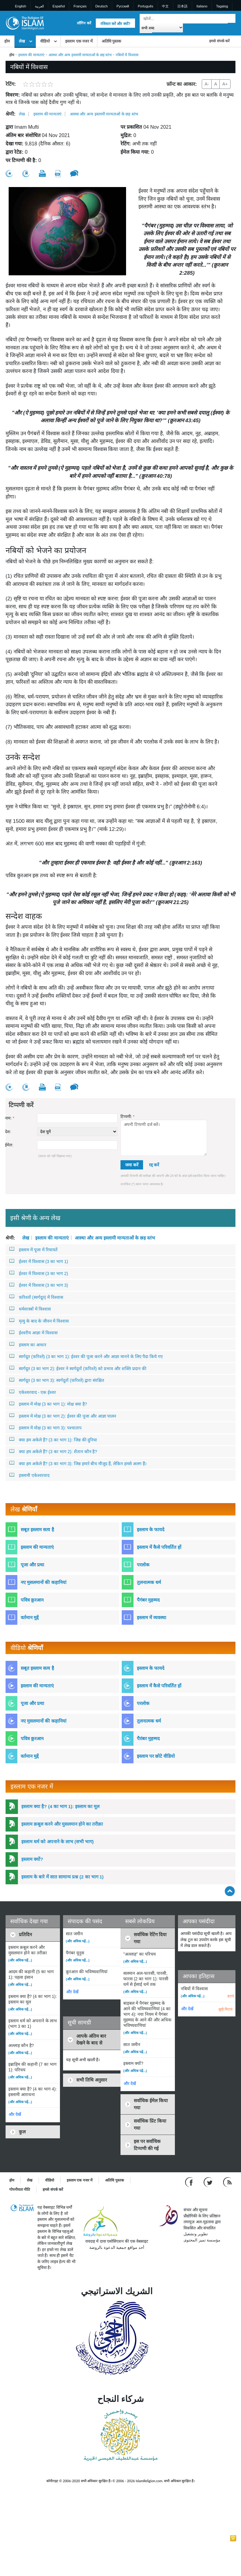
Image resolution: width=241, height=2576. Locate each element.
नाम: (9, 1118)
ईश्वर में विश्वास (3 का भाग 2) (38, 1273)
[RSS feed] (227, 2182)
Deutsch (101, 6)
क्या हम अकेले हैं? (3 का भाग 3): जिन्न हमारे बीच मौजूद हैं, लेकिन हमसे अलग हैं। (77, 1463)
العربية (39, 6)
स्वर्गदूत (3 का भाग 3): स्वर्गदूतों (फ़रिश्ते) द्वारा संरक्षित (56, 1380)
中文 (165, 6)
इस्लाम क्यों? (32, 1859)
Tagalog (222, 6)
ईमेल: (9, 1145)
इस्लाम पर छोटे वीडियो (156, 1756)
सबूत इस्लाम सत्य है (37, 1529)
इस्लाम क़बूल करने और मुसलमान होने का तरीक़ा (62, 1824)
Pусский (122, 6)
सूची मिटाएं (225, 2009)
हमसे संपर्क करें (219, 41)
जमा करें (131, 1164)
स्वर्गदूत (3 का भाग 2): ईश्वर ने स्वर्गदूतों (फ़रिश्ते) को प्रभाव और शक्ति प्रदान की (77, 1368)
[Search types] (161, 27)
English (20, 6)
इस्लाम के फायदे (150, 1529)
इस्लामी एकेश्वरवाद (29, 1475)
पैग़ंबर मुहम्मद (148, 1738)
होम (7, 41)
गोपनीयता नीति (19, 2189)
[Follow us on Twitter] (209, 2182)
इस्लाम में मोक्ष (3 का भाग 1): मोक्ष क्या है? (48, 1404)
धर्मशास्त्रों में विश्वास (30, 1308)
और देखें (15, 2114)
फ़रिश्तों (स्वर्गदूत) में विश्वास (36, 1297)
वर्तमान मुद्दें (30, 1617)
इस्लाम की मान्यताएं (31, 55)
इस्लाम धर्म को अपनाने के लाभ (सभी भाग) (57, 1841)
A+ (225, 83)
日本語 (182, 6)
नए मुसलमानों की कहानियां (43, 1582)
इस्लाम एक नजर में (79, 41)
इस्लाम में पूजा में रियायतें (33, 1249)
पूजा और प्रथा (32, 1564)
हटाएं (230, 1996)
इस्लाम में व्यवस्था (151, 1617)
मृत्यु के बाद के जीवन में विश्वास (39, 1320)
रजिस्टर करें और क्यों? (115, 24)
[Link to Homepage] (25, 22)
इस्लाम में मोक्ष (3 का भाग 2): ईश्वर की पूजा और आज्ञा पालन (62, 1416)
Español (59, 6)
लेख (22, 41)
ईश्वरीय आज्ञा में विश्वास (33, 1332)
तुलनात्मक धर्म (149, 1582)
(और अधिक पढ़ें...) (20, 1960)
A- (207, 83)
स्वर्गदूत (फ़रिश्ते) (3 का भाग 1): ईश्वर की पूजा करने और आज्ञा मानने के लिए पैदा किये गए (86, 1356)
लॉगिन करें (84, 23)
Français (80, 6)
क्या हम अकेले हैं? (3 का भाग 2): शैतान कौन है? (53, 1451)
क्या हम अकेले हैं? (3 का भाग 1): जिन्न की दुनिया (53, 1439)
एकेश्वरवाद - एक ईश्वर (32, 1392)
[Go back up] (230, 1891)
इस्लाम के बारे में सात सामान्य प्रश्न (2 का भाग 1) (62, 1876)
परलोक (143, 1564)
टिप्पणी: (127, 1116)
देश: (8, 1131)
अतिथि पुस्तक (111, 41)
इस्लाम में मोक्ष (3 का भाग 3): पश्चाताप (45, 1427)
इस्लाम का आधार (27, 1344)
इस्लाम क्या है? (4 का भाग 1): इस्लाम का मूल (60, 1806)
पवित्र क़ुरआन (32, 1600)
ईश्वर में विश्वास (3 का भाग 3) (38, 1285)
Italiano (202, 6)
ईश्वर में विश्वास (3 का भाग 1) (38, 1261)
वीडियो (45, 41)
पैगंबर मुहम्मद (148, 1600)
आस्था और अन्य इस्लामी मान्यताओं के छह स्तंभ (80, 55)
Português (145, 6)
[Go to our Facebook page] (190, 2182)
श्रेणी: (10, 114)
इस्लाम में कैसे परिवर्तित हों (159, 1547)
